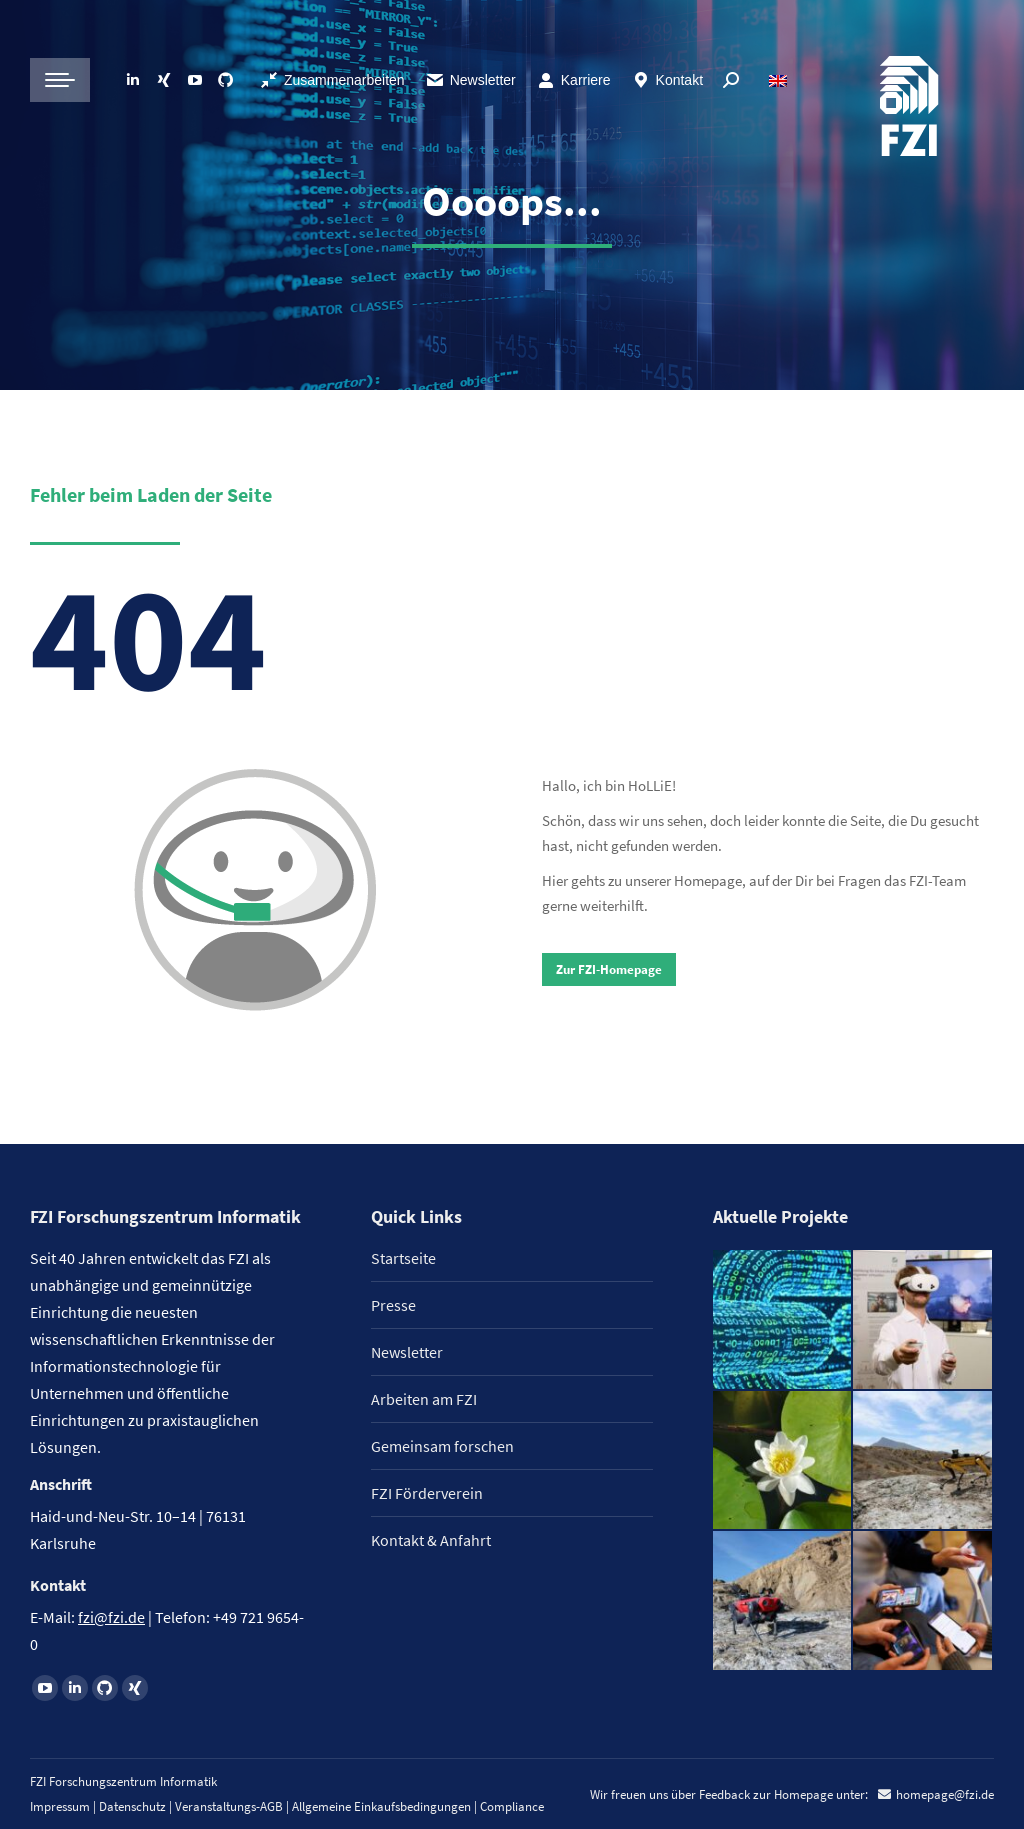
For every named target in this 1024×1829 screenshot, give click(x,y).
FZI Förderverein (427, 1493)
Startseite (403, 1258)
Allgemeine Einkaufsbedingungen (381, 1806)
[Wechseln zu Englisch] (780, 80)
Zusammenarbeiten (332, 80)
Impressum (60, 1806)
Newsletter (470, 80)
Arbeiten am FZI (424, 1399)
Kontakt (667, 80)
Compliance (512, 1806)
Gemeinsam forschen (442, 1446)
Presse (393, 1305)
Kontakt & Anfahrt (431, 1540)
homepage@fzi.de (945, 1794)
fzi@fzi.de (111, 1617)
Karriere (573, 80)
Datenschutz (132, 1806)
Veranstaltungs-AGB (229, 1806)
